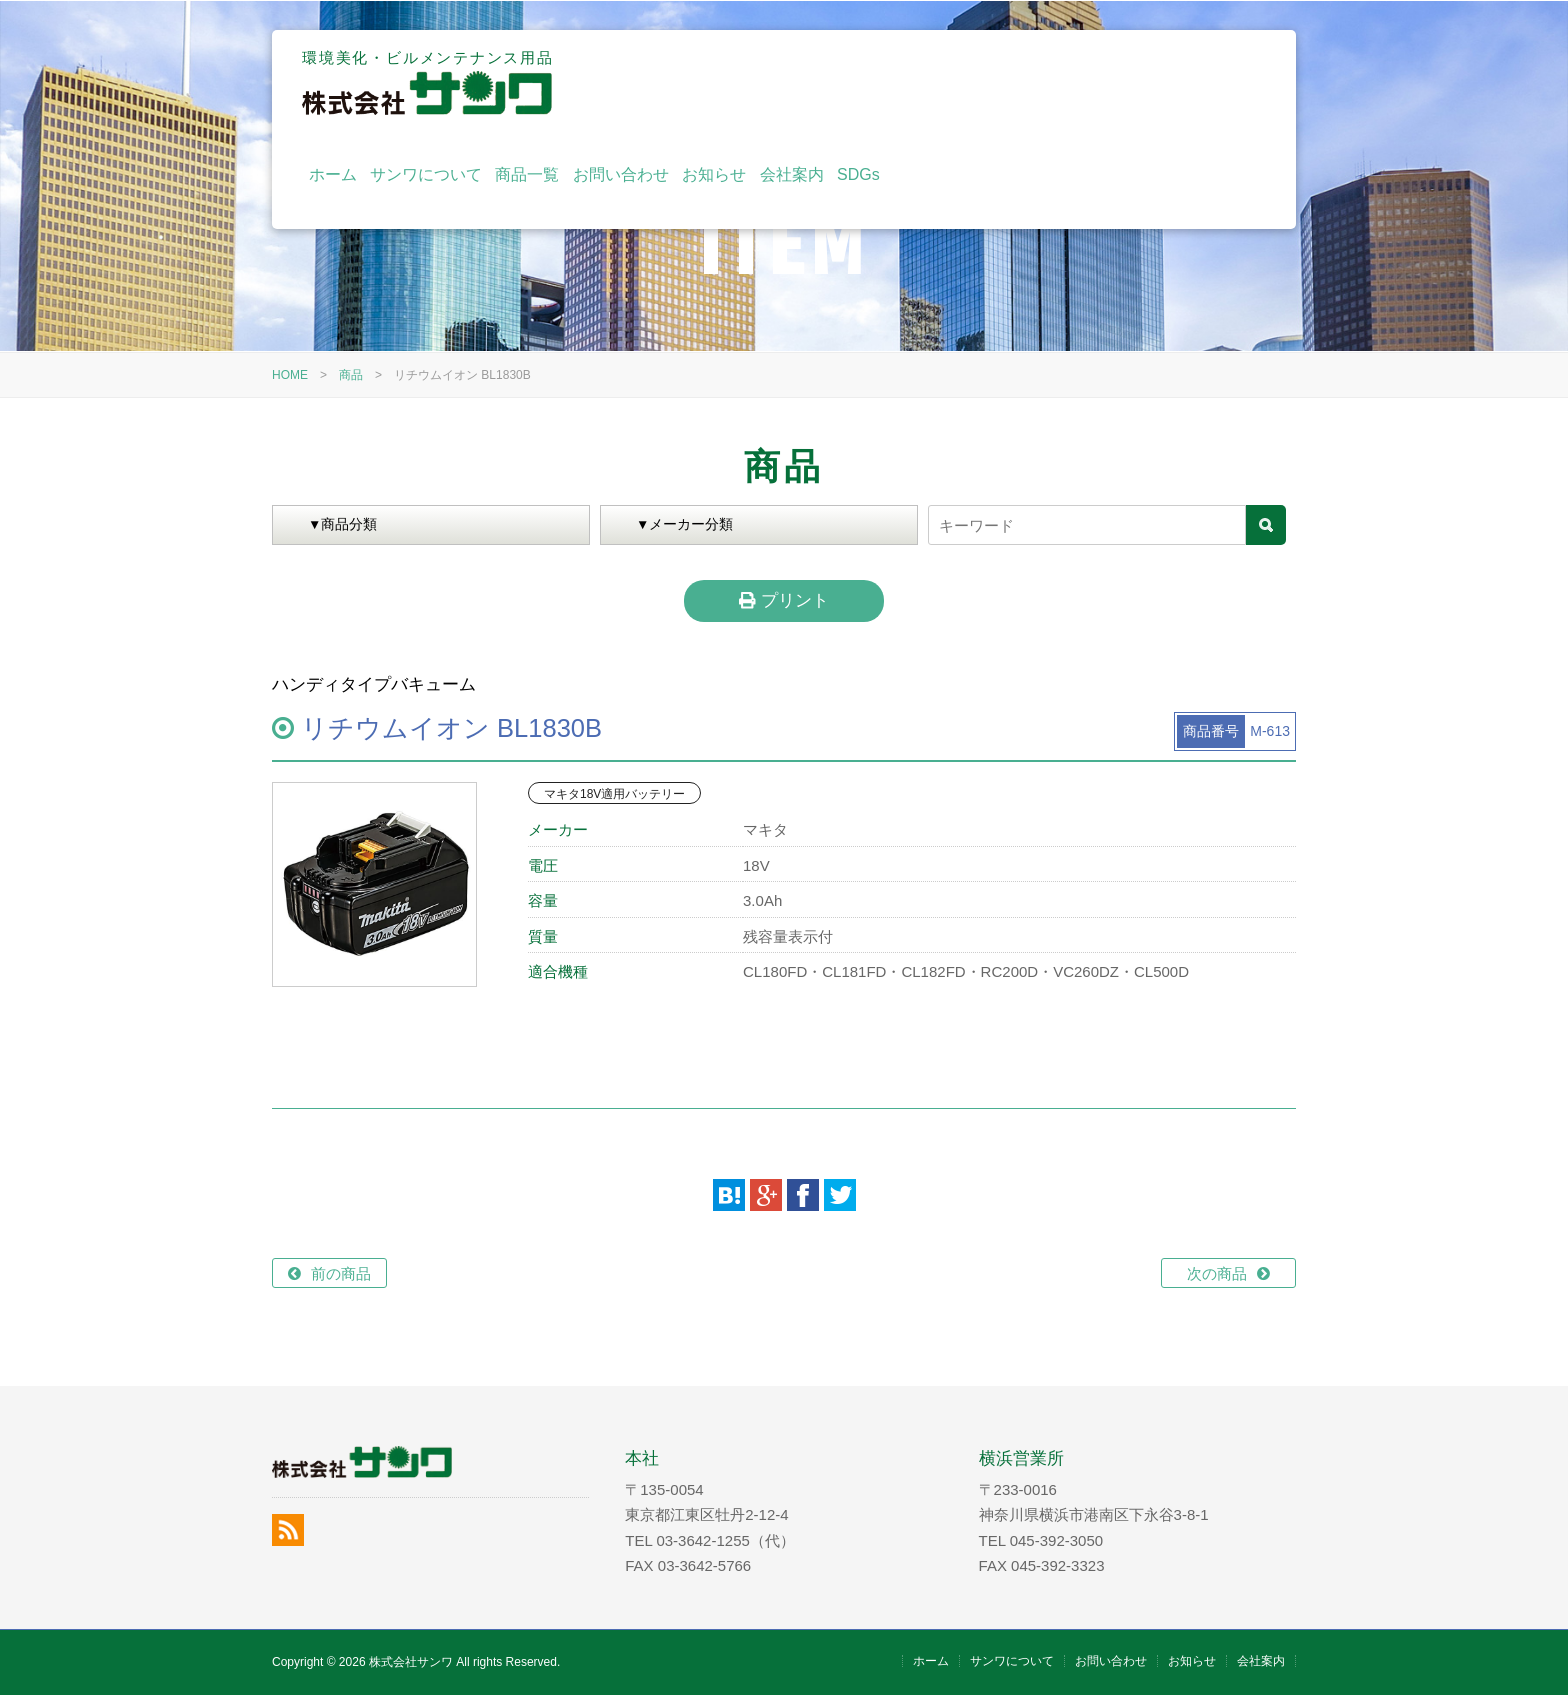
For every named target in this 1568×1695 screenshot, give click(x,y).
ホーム (702, 82)
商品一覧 (897, 82)
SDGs (1228, 82)
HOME (290, 375)
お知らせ (1084, 82)
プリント (783, 600)
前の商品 (341, 1273)
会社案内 (1161, 82)
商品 (351, 375)
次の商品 (1217, 1273)
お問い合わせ (991, 82)
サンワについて (796, 82)
